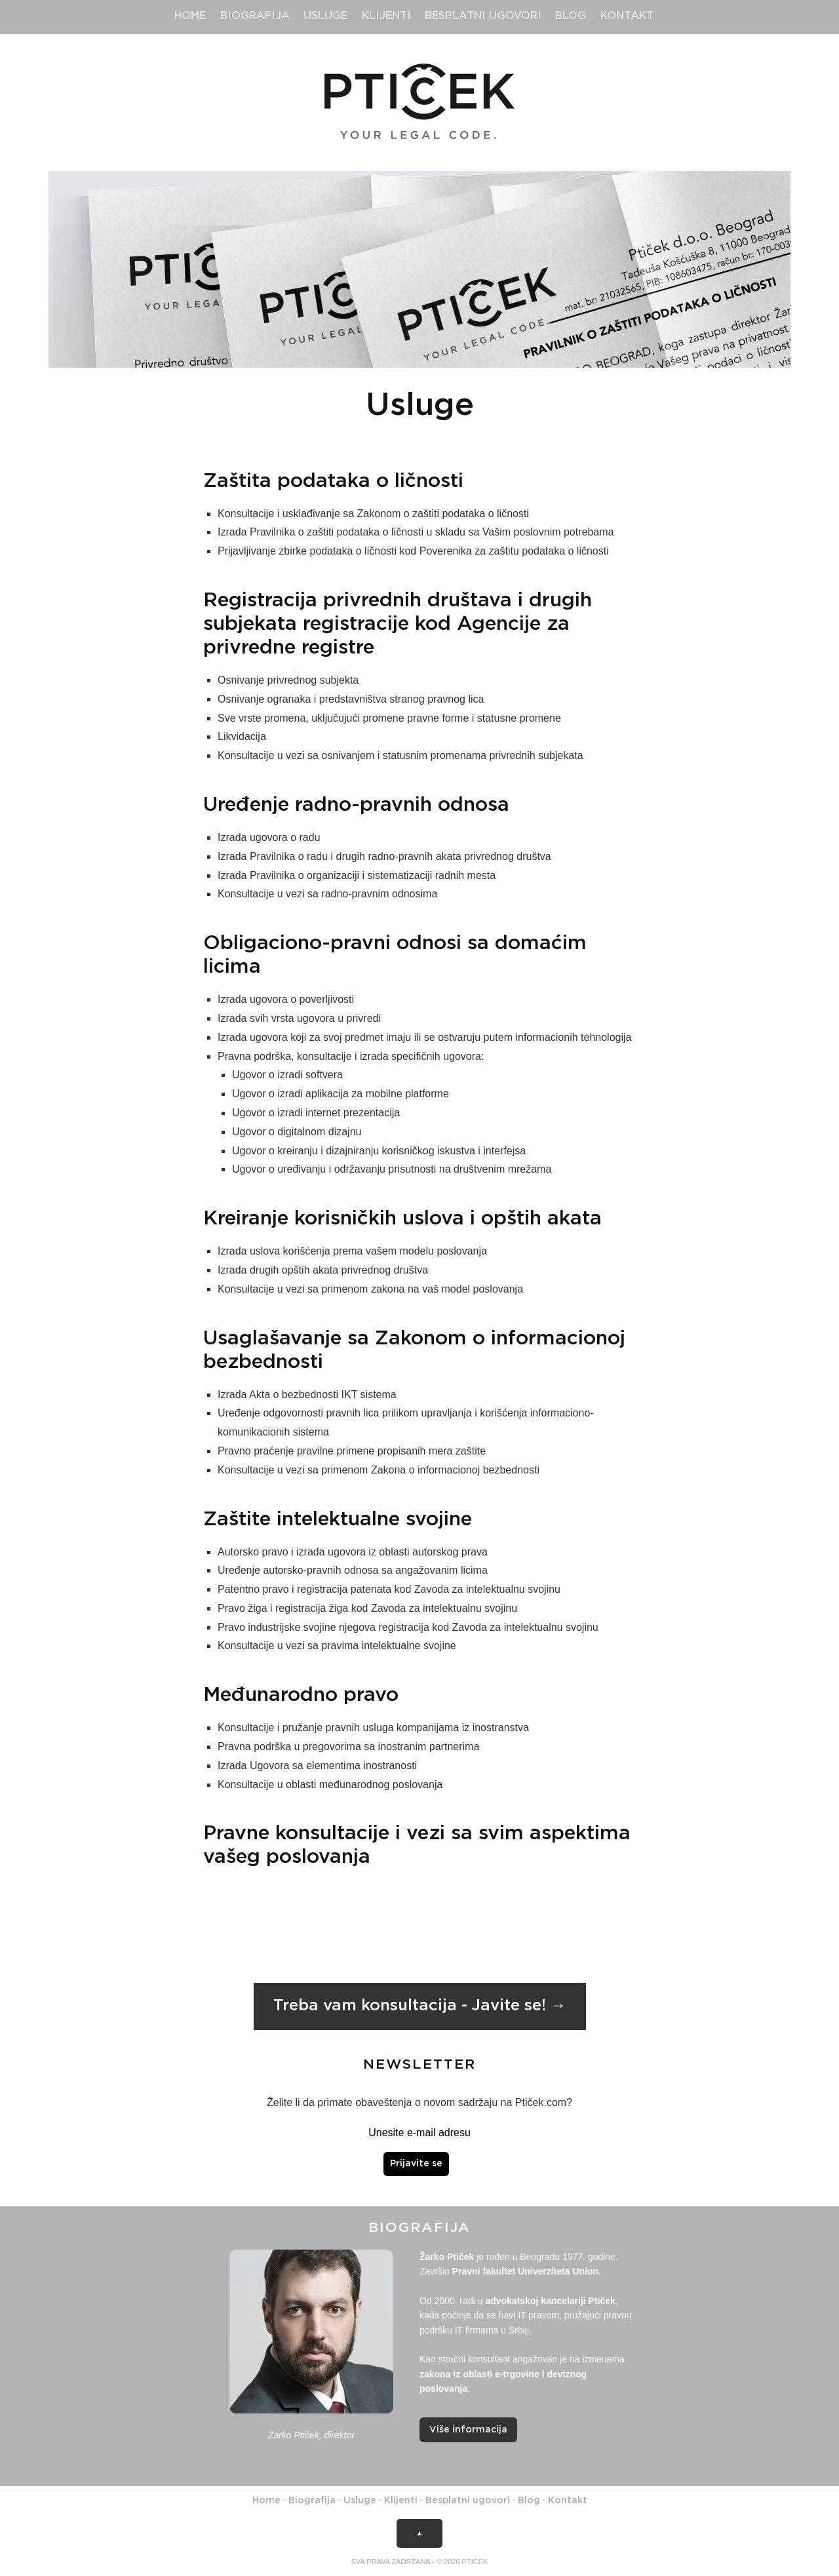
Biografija (255, 15)
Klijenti (386, 15)
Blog (570, 15)
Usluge (325, 15)
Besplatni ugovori (483, 15)
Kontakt (627, 15)
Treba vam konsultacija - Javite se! (409, 2006)
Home (190, 15)
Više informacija (468, 2429)
